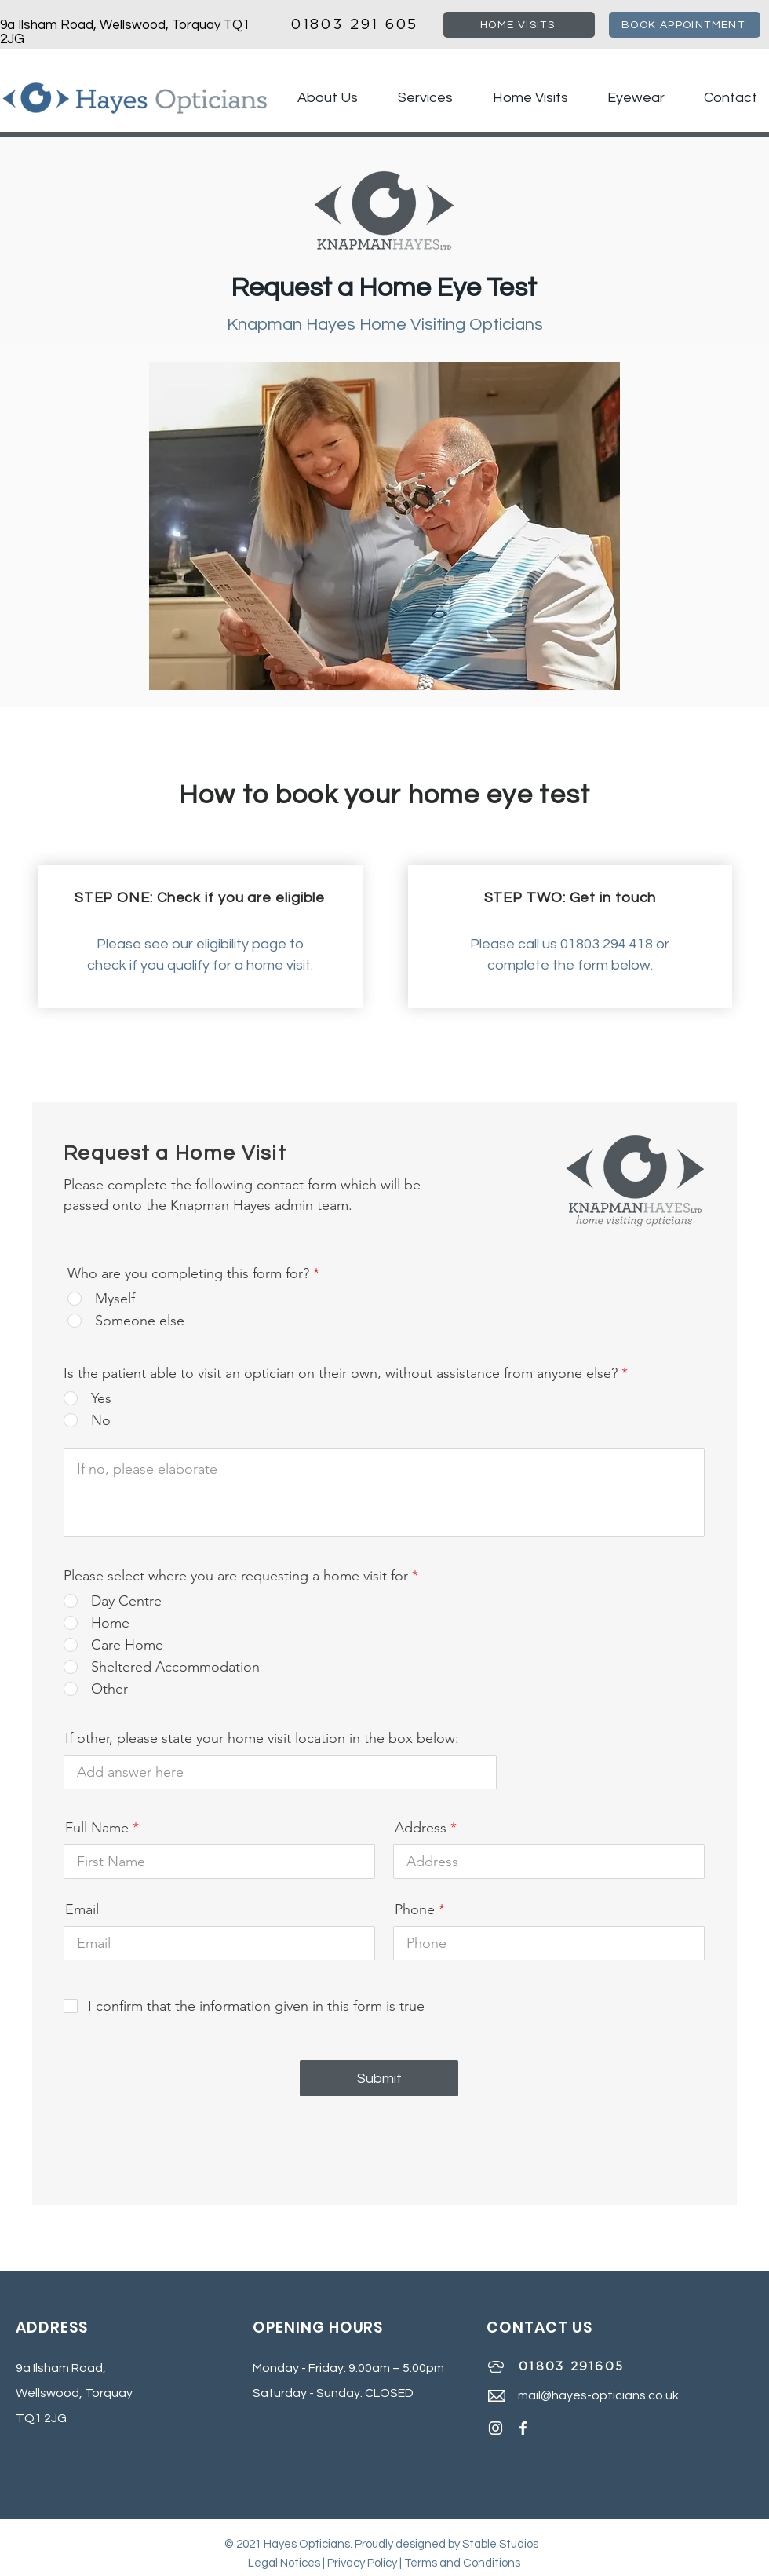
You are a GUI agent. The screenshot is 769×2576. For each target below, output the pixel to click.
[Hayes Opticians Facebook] (523, 2428)
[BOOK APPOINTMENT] (684, 25)
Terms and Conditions (462, 2563)
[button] (417, 98)
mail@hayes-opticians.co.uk (598, 2395)
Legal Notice (281, 2563)
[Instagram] (496, 2428)
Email (82, 1909)
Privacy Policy (362, 2563)
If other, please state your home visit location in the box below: (262, 1738)
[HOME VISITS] (519, 25)
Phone (415, 1909)
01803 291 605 (351, 25)
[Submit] (379, 2078)
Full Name (97, 1828)
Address (420, 1828)
